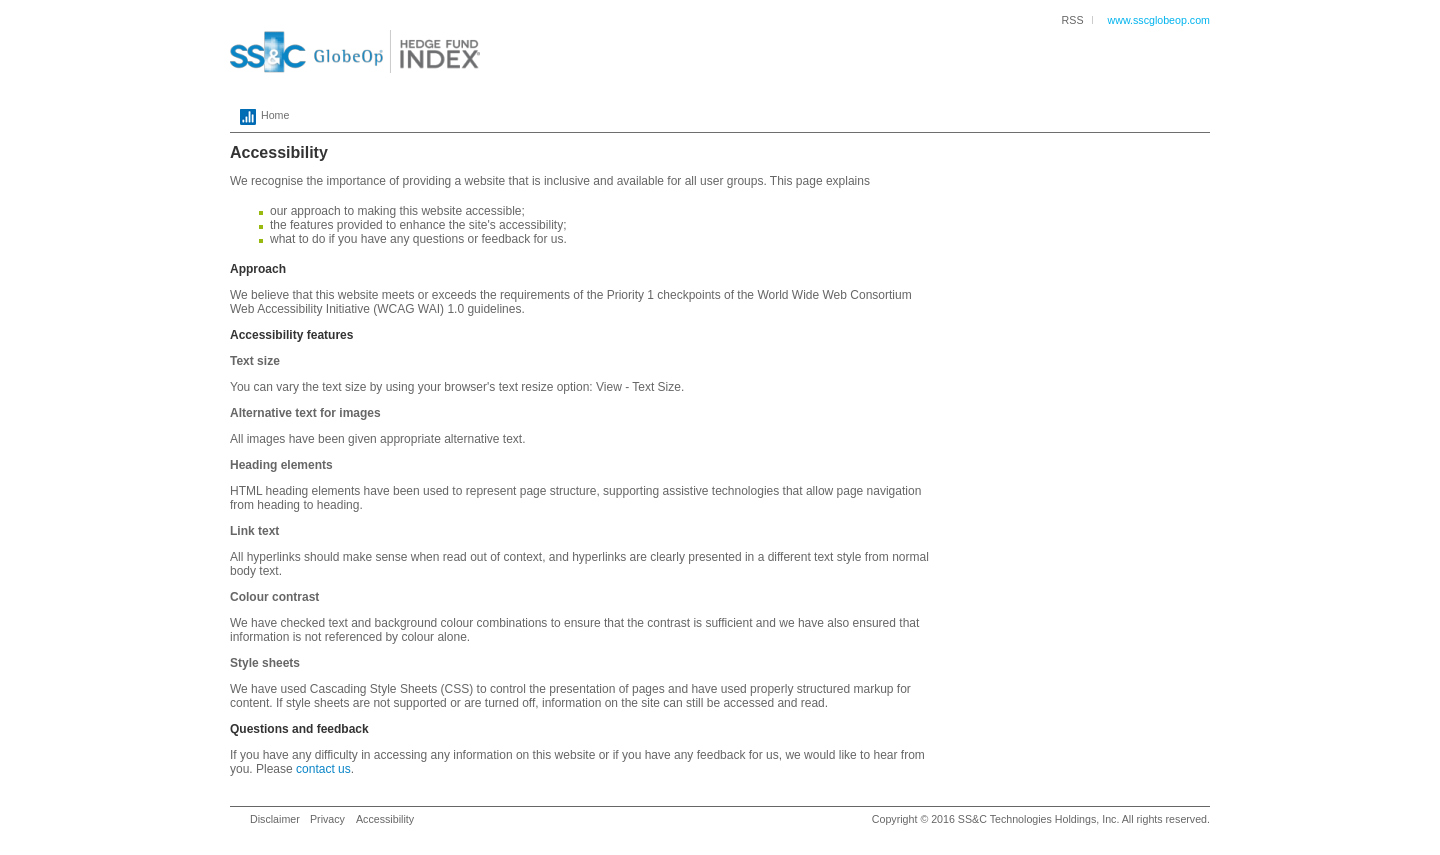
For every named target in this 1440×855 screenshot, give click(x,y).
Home (259, 117)
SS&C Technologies (1005, 819)
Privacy (327, 819)
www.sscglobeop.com (1159, 20)
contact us (323, 769)
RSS (1073, 20)
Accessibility (385, 819)
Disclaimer (275, 819)
